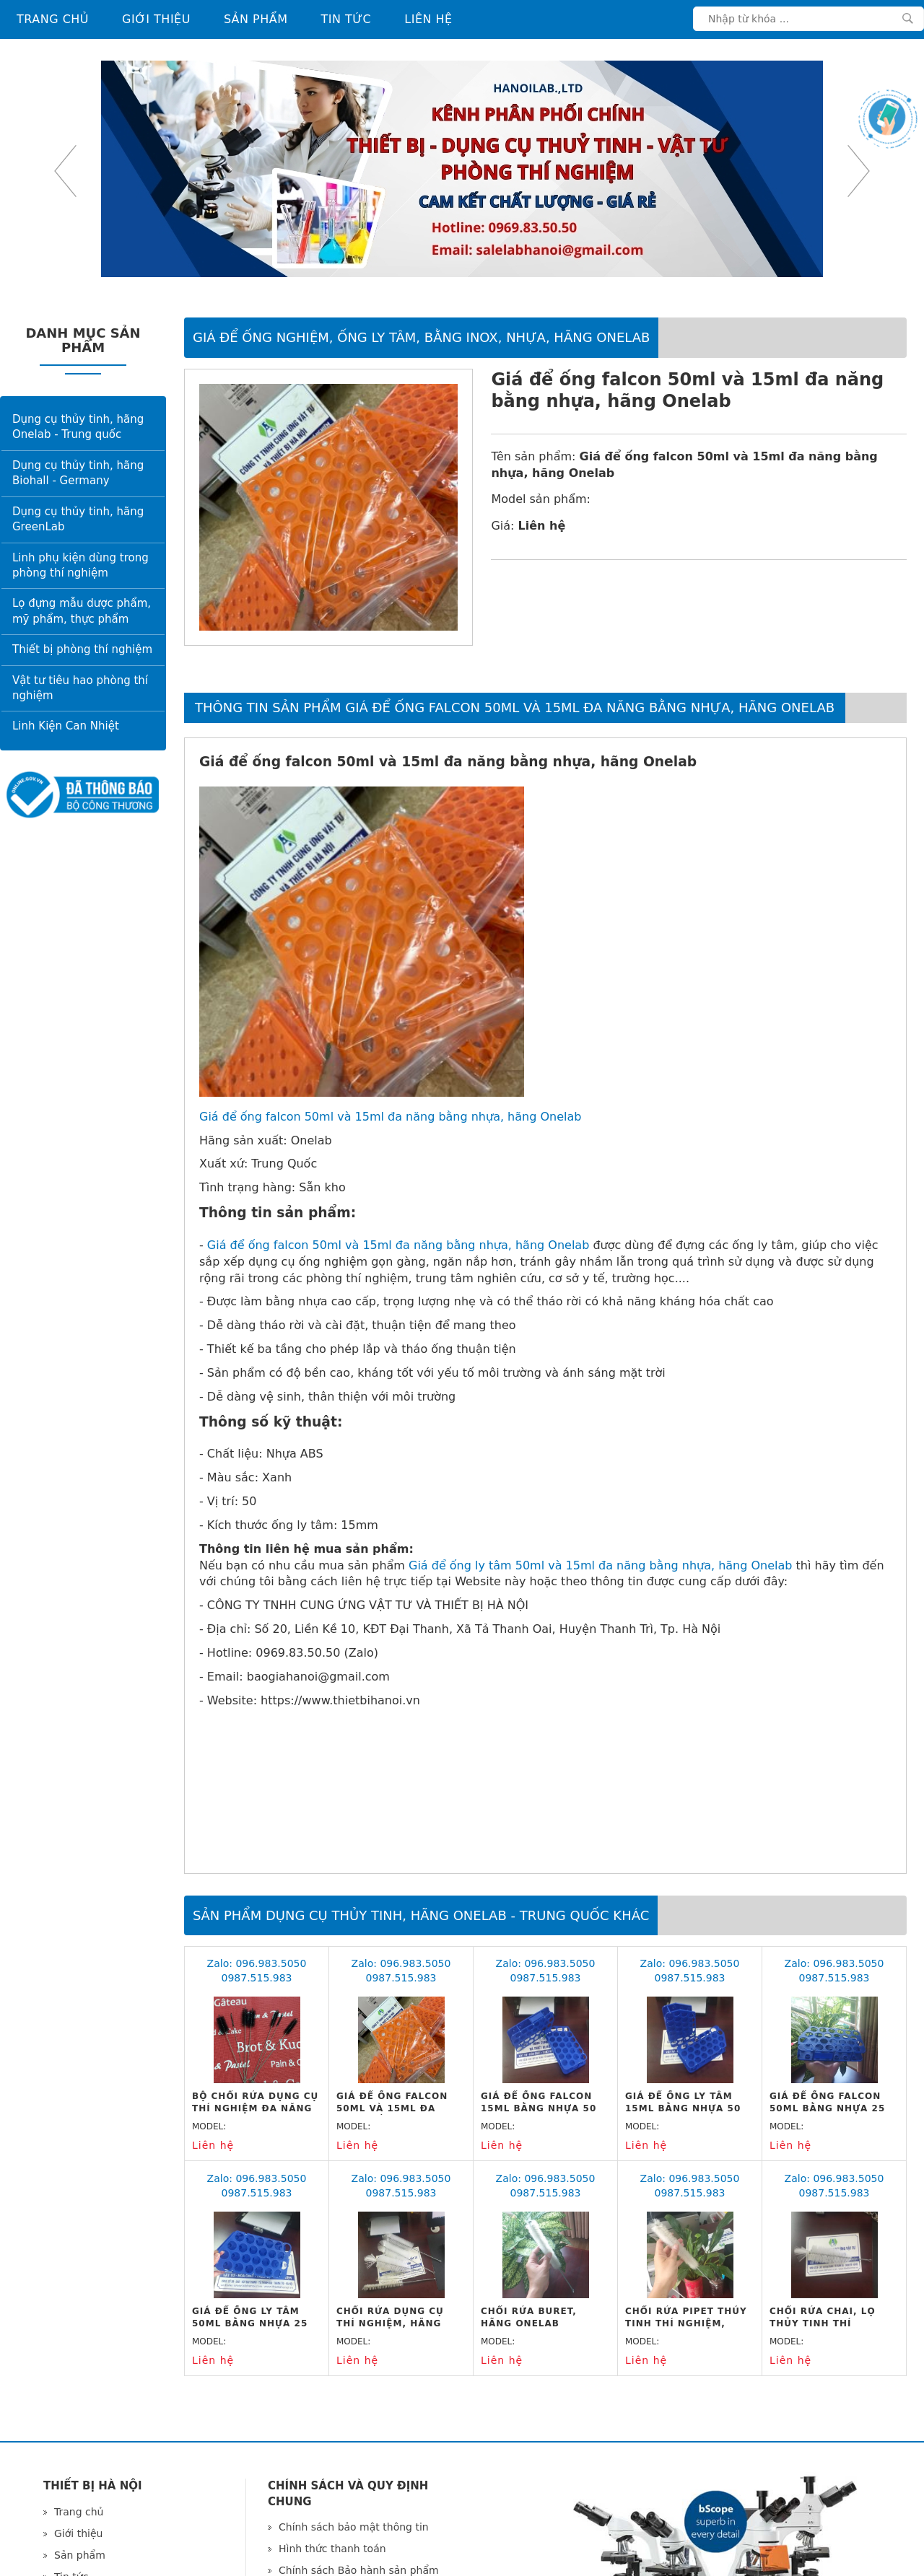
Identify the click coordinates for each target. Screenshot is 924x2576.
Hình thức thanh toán (332, 2548)
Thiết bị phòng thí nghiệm (82, 649)
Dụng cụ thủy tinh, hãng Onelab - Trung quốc (78, 427)
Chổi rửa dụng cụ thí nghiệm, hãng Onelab (390, 2323)
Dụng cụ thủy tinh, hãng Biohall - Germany (78, 473)
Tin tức (346, 19)
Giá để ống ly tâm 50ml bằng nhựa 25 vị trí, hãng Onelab (251, 2323)
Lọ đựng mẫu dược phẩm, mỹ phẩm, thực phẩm (81, 611)
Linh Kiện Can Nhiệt (65, 725)
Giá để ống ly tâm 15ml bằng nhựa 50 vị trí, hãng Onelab (684, 2108)
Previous (65, 171)
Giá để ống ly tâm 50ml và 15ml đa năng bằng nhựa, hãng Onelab (600, 1565)
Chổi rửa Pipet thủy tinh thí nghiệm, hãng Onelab (686, 2323)
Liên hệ (428, 19)
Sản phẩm (256, 19)
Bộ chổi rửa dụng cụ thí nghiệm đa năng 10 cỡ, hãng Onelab (255, 2108)
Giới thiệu (156, 19)
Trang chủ (53, 19)
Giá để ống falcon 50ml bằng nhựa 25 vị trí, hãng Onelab (829, 2108)
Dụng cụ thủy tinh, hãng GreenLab (78, 519)
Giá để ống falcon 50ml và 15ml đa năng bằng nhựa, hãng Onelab (390, 1116)
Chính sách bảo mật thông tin (354, 2527)
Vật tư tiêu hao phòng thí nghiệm (80, 688)
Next (858, 171)
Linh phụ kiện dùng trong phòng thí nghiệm (80, 565)
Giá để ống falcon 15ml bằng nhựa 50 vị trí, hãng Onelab (540, 2108)
